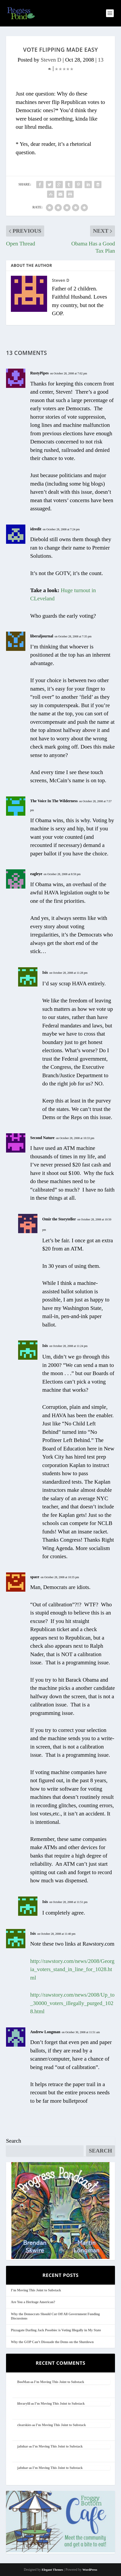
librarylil (23, 2403)
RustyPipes (39, 373)
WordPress (89, 2569)
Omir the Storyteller (59, 1219)
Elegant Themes (52, 2569)
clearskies (24, 2425)
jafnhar (22, 2446)
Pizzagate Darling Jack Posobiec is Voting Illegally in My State (56, 2330)
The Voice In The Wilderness (54, 801)
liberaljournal (41, 636)
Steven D (51, 60)
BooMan (23, 2382)
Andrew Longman (45, 2032)
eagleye (36, 874)
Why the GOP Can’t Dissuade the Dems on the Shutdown (52, 2342)
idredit (35, 529)
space (34, 1577)
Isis (45, 972)
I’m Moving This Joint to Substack (36, 2290)
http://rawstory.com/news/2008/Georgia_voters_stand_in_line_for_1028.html (72, 1969)
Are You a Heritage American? (33, 2302)
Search (13, 2141)
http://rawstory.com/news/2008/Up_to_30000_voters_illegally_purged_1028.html (72, 2003)
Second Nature (42, 1138)
